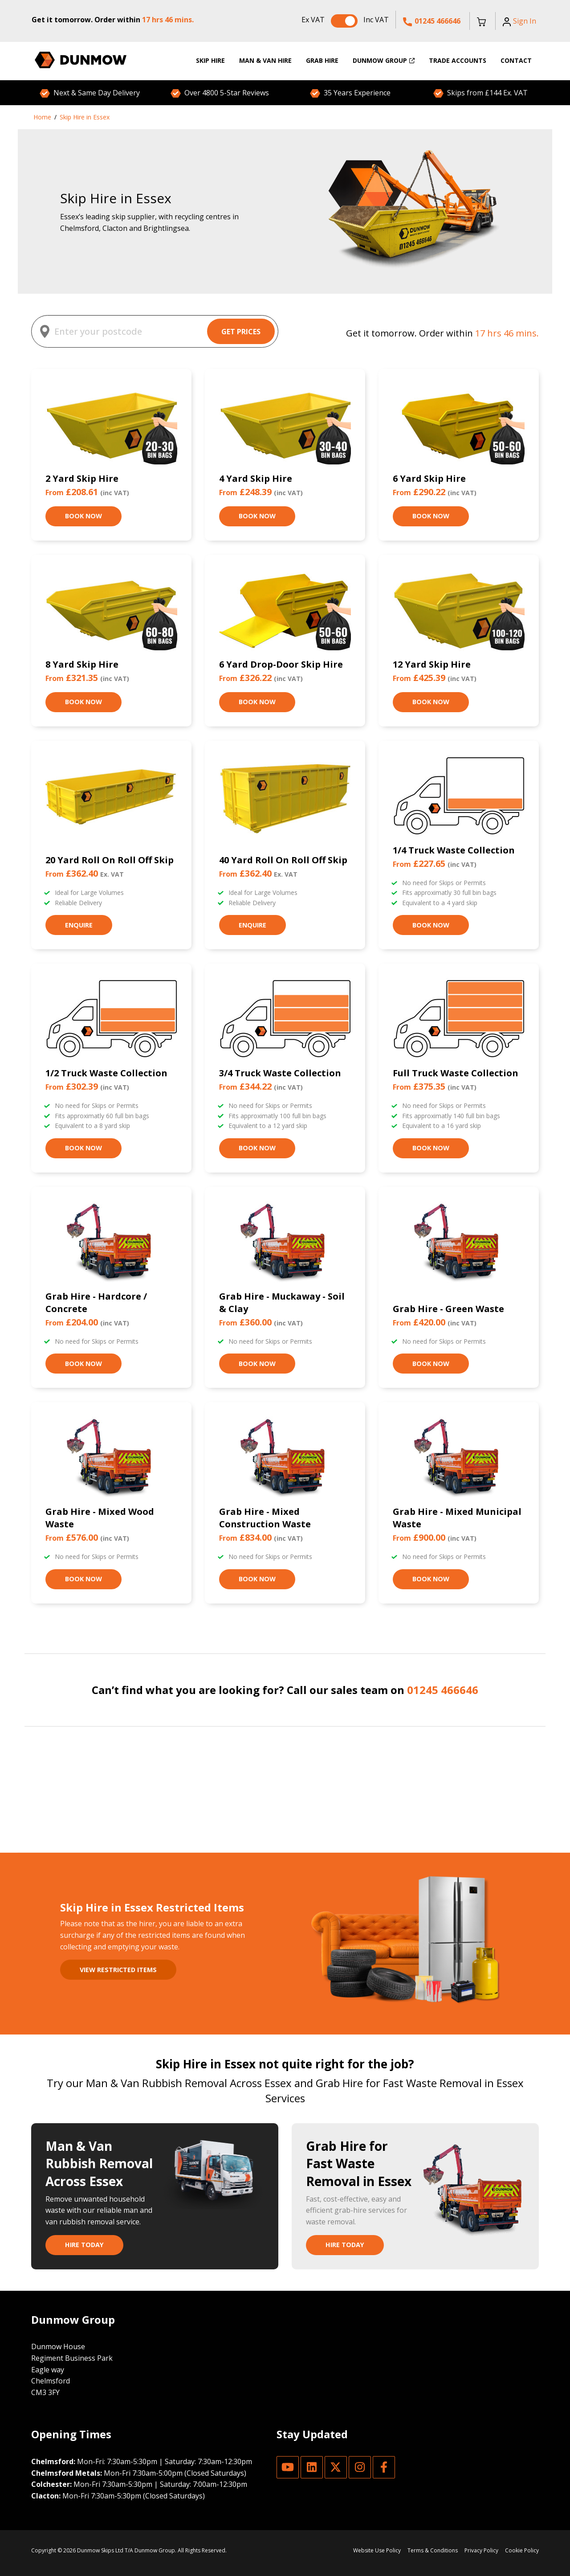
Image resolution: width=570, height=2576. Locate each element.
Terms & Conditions (432, 2550)
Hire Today (84, 2244)
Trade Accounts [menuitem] (457, 60)
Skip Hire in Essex (85, 117)
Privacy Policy (481, 2550)
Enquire (79, 925)
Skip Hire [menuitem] (210, 60)
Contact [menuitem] (516, 60)
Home (42, 117)
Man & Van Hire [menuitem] (265, 60)
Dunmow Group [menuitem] (384, 60)
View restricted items (118, 1969)
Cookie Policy (522, 2550)
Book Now (83, 516)
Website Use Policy (377, 2550)
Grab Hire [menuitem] (322, 60)
